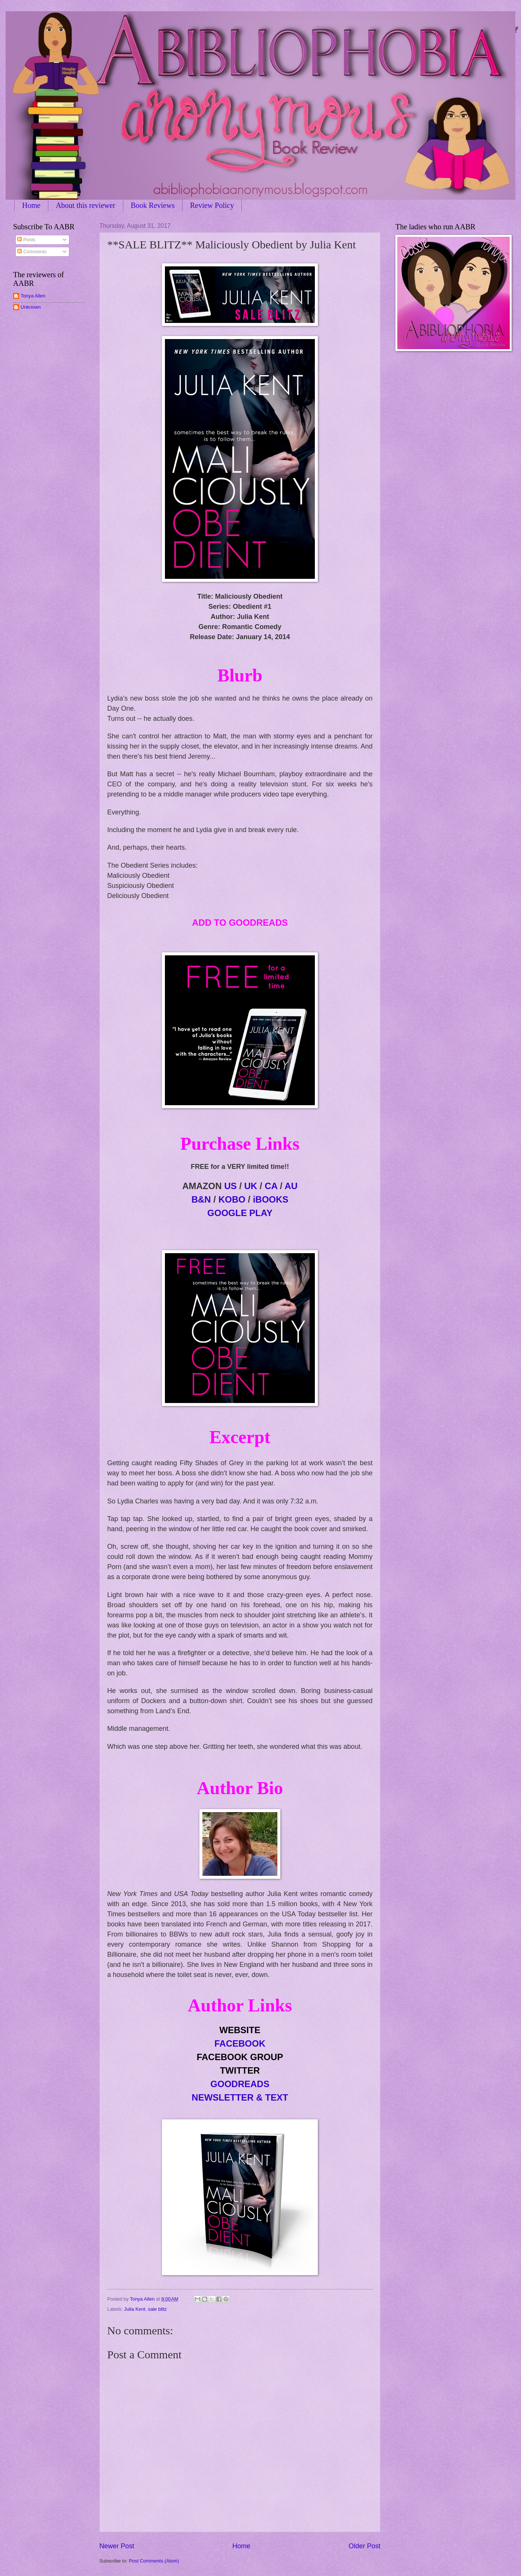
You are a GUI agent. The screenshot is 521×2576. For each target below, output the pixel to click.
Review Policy (212, 205)
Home (31, 205)
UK (251, 1186)
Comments (31, 251)
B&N (201, 1199)
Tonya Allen (33, 296)
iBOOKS (271, 1199)
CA (271, 1186)
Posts (26, 239)
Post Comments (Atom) (154, 2561)
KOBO (232, 1199)
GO (239, 1213)
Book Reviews (153, 205)
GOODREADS (239, 2084)
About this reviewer (85, 205)
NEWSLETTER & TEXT (240, 2097)
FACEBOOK (239, 2043)
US (230, 1186)
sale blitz (157, 2309)
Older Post (364, 2546)
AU (291, 1186)
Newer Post (116, 2546)
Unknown (31, 307)
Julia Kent (134, 2309)
